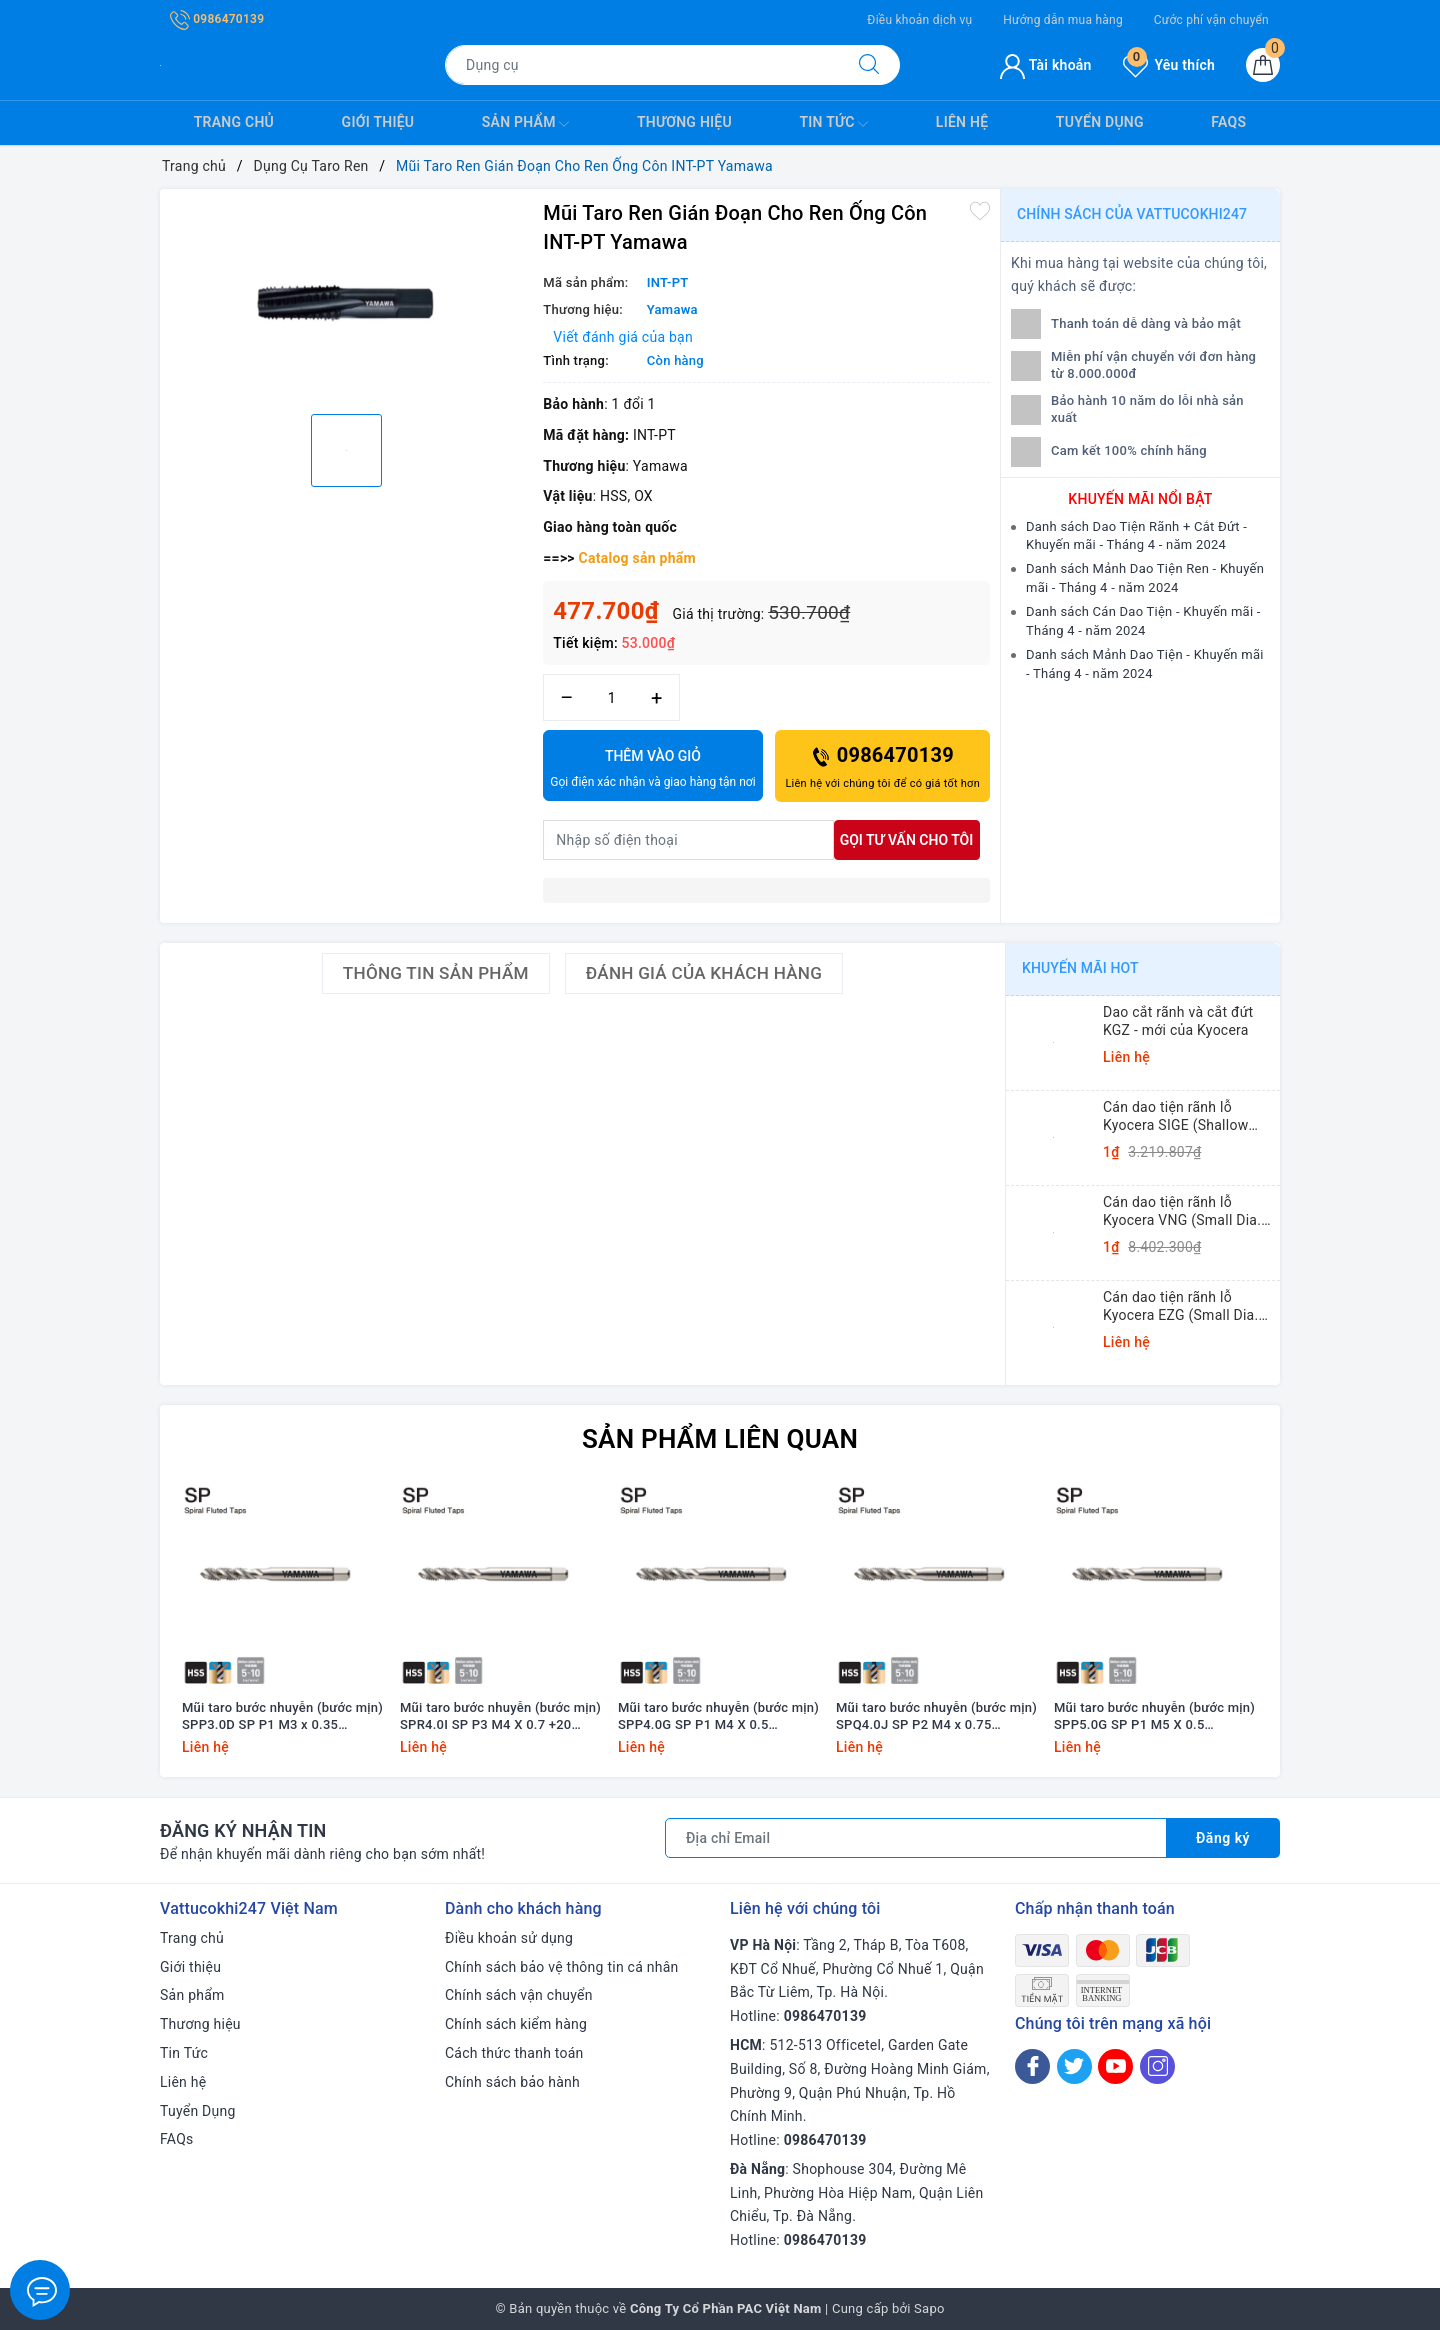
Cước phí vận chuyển (1211, 20)
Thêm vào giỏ (652, 770)
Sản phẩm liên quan (720, 1439)
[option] (346, 299)
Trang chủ (234, 122)
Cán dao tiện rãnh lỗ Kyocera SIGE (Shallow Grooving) (1175, 1116)
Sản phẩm (526, 124)
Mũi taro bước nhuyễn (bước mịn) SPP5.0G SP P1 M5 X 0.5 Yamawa (1154, 1717)
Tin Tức (833, 124)
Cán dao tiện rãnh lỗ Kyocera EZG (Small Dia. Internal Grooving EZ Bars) (1187, 1306)
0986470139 (217, 19)
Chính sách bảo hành (512, 2082)
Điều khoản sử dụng (509, 1938)
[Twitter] (1074, 2066)
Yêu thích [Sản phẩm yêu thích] (1169, 65)
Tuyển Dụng (1100, 122)
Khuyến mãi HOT (1080, 968)
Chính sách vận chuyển (519, 1995)
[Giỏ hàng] (1263, 65)
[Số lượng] (611, 697)
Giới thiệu (378, 122)
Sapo (929, 2308)
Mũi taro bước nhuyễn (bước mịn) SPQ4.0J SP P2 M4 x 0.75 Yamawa (936, 1717)
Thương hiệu (684, 122)
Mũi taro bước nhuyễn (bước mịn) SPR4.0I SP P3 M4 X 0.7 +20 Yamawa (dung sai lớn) (500, 1717)
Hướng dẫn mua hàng (1063, 20)
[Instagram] (1157, 2066)
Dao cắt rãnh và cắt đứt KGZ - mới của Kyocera (1178, 1021)
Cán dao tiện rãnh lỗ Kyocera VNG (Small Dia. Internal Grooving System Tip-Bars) (1184, 1211)
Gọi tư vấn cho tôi (907, 840)
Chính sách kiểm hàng (516, 2024)
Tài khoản (1045, 65)
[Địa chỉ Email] (916, 1838)
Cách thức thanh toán (514, 2053)
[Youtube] (1115, 2066)
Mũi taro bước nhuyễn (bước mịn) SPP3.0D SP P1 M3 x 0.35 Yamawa (282, 1717)
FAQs (1228, 122)
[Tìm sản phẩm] (642, 65)
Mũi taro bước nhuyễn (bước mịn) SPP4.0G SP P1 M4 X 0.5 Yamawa (718, 1717)
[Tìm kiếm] (869, 65)
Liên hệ (962, 122)
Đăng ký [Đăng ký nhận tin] (1223, 1838)
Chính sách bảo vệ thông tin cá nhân (562, 1967)
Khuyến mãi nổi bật (1140, 499)
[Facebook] (1032, 2066)
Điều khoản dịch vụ (919, 20)
